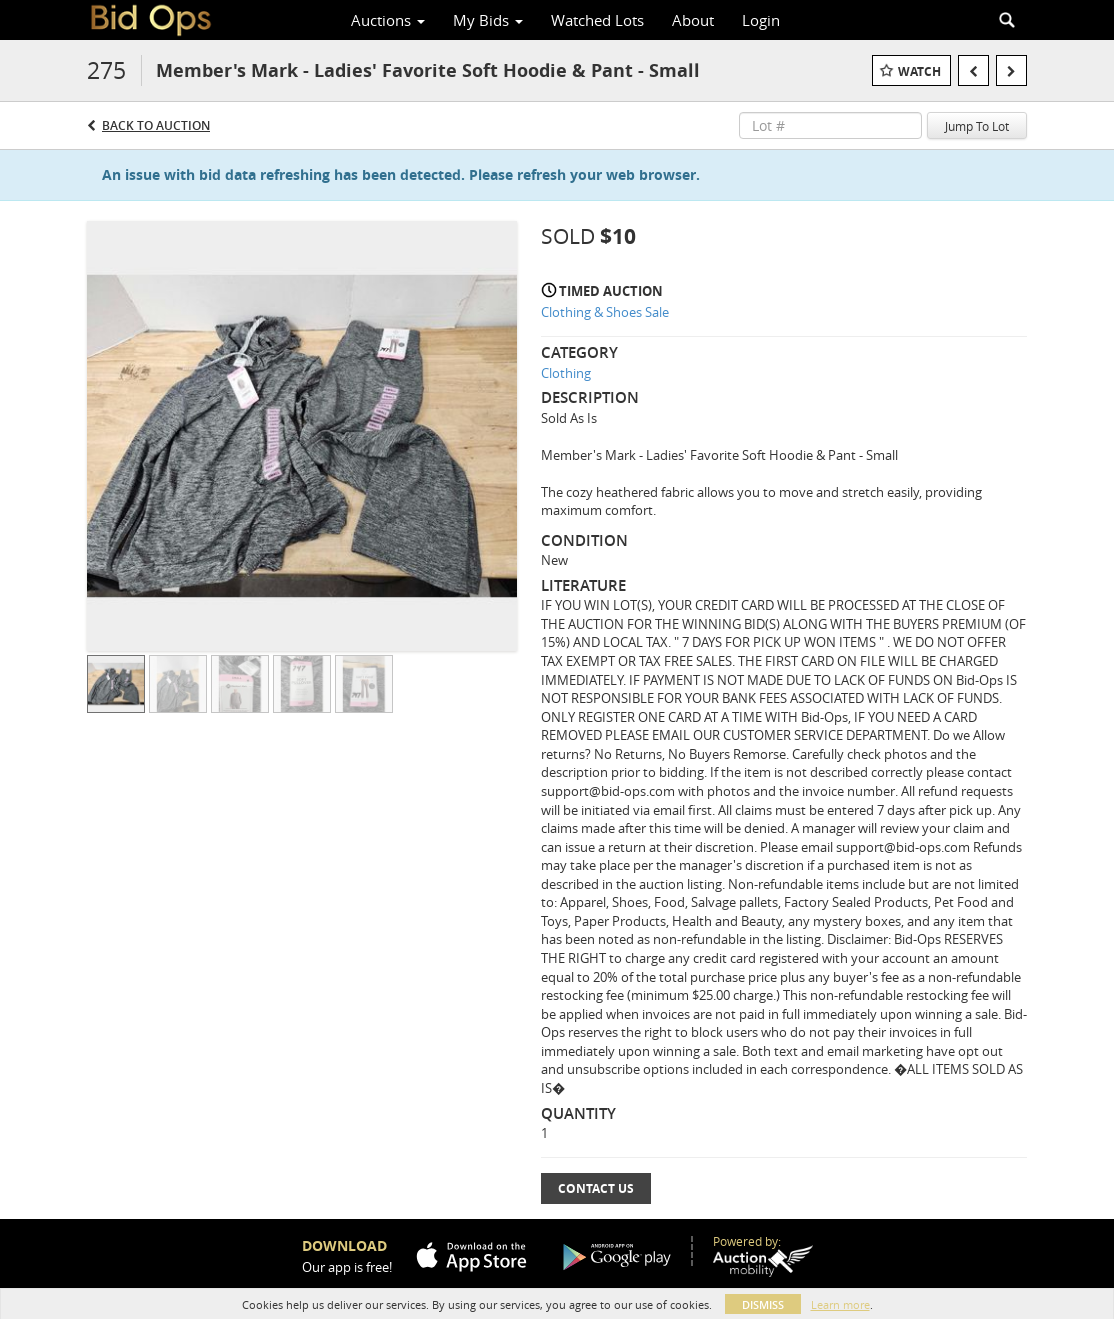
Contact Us (596, 1188)
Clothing (566, 373)
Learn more (840, 1304)
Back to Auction (156, 125)
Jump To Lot (977, 126)
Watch (919, 71)
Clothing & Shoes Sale (605, 312)
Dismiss (763, 1304)
